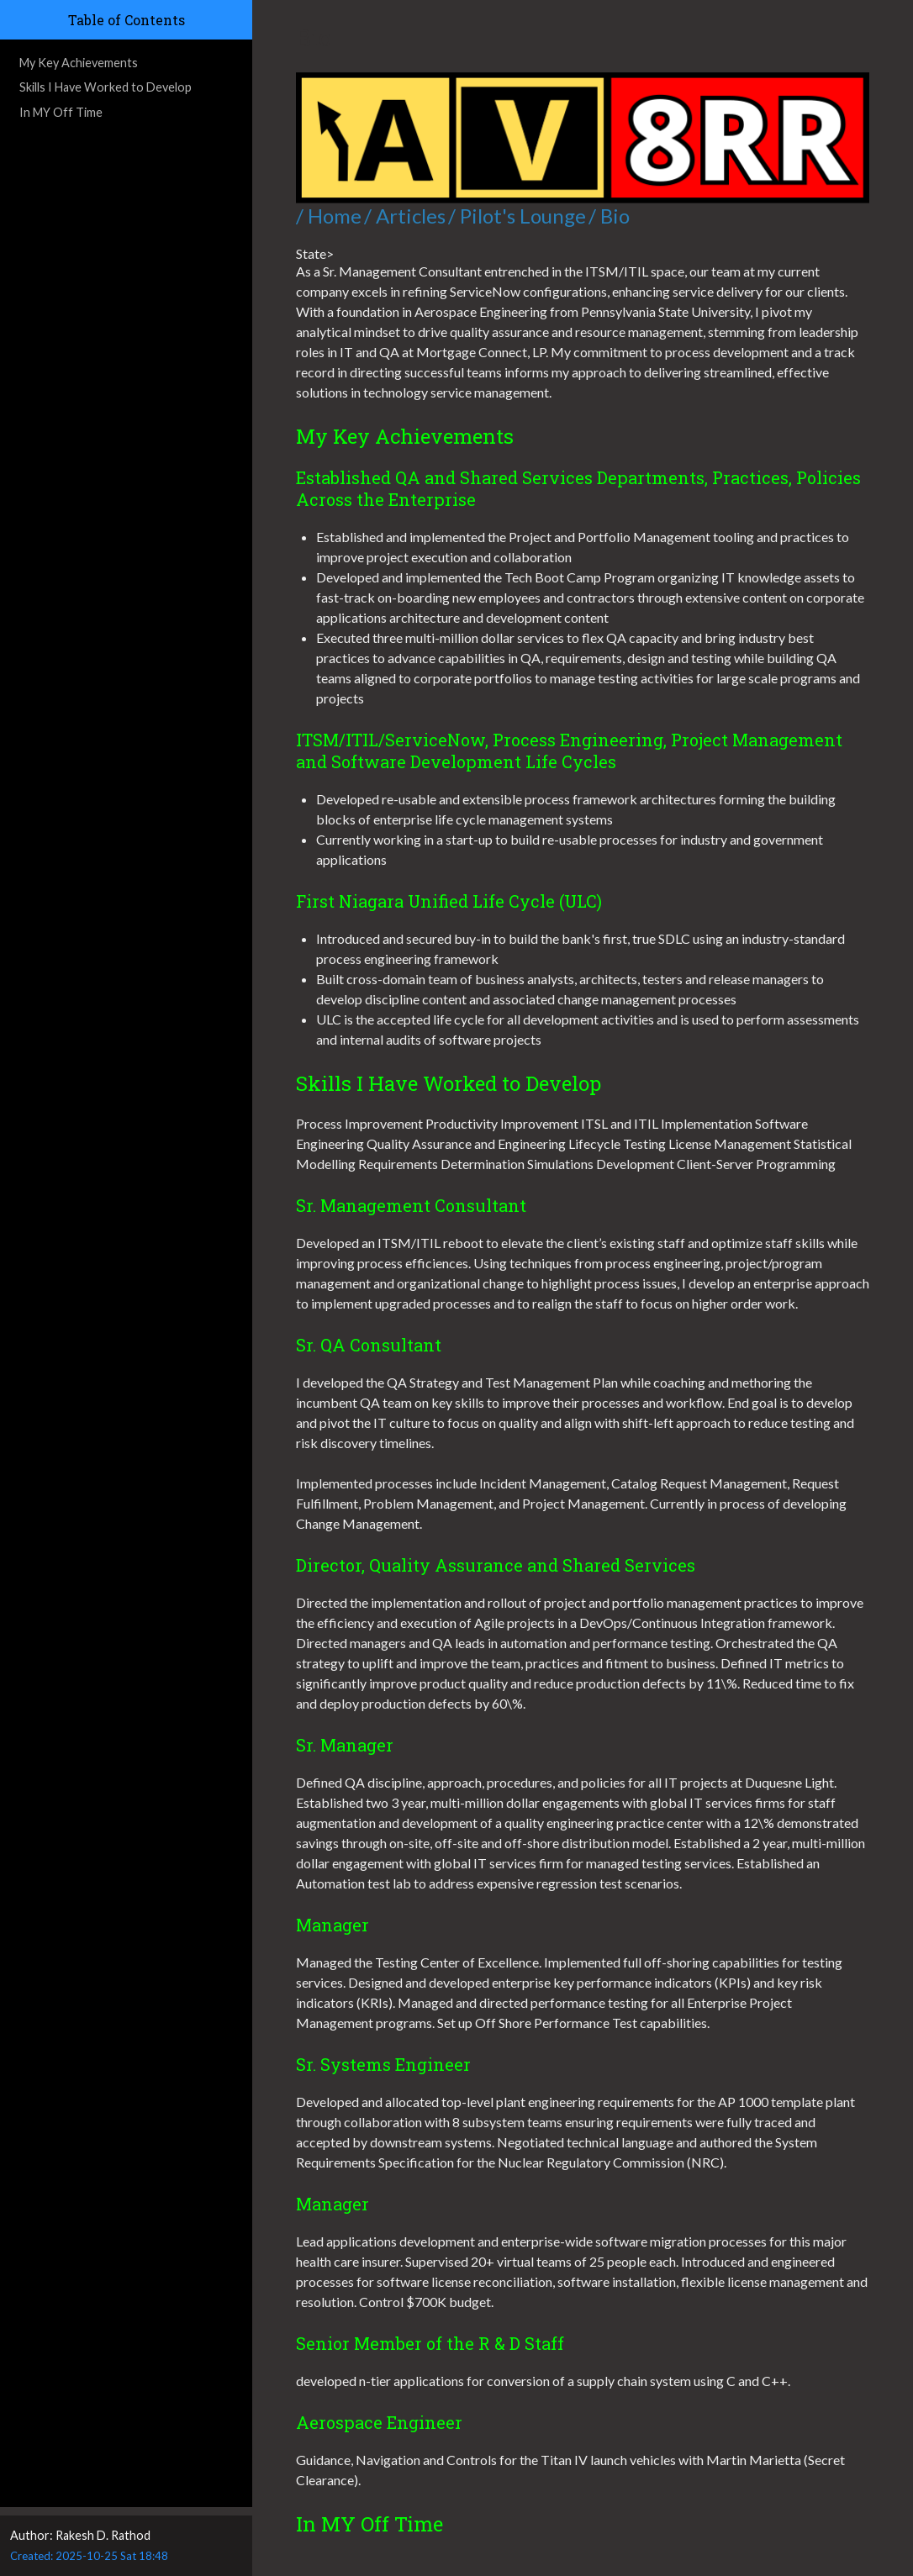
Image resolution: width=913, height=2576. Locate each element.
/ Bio (609, 215)
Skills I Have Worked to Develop (105, 87)
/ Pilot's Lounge (517, 215)
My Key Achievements (78, 62)
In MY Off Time (61, 112)
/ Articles (405, 215)
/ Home (329, 215)
